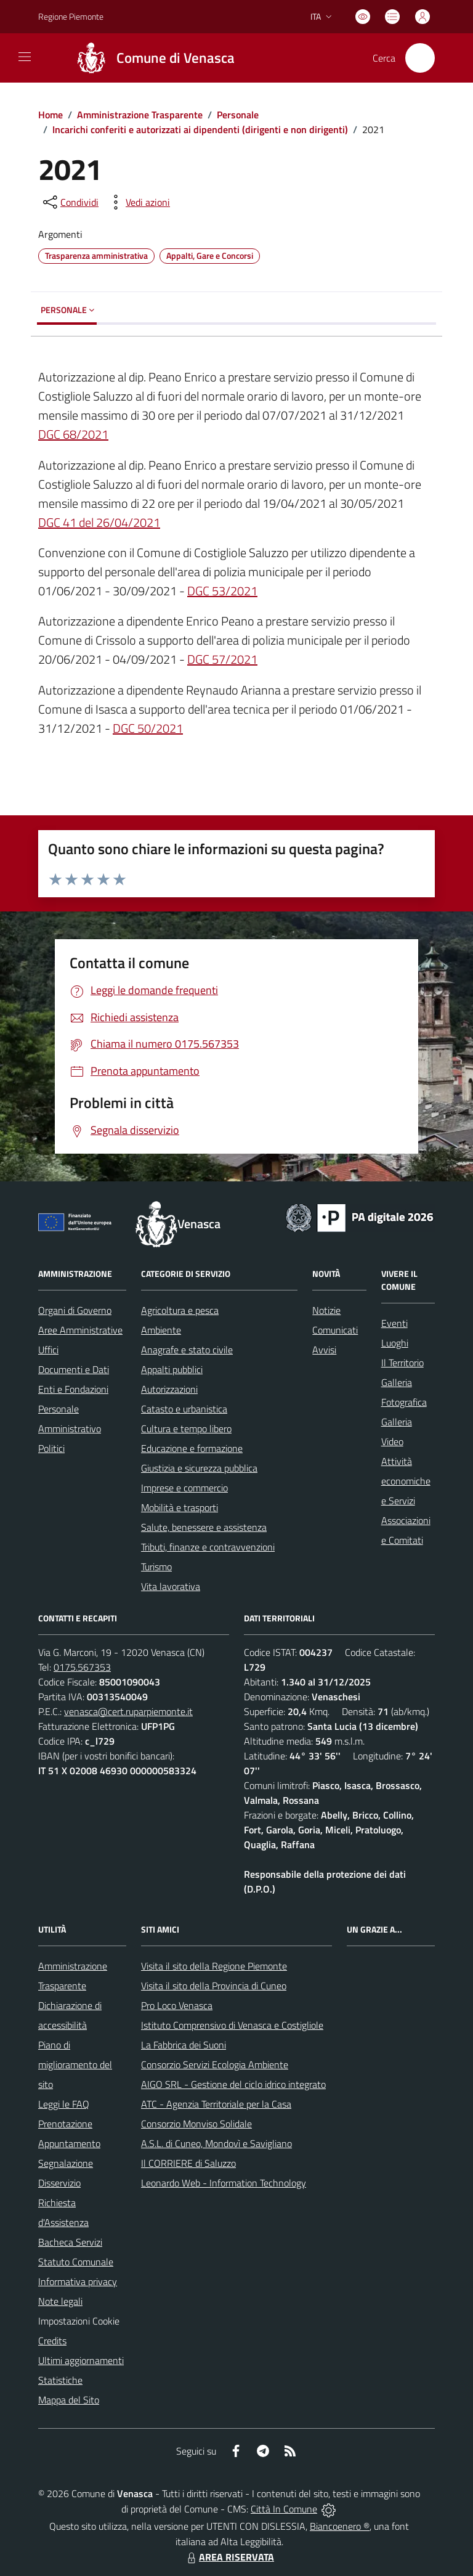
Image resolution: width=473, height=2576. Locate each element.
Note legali (60, 2301)
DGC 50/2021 (148, 728)
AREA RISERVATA (229, 2557)
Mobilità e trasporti (179, 1507)
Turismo (156, 1566)
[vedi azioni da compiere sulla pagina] (137, 202)
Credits (52, 2340)
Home (50, 114)
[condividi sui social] (69, 202)
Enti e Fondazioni (73, 1389)
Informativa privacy (77, 2281)
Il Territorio (402, 1362)
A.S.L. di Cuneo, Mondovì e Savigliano (216, 2143)
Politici (51, 1448)
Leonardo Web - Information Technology (223, 2182)
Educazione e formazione (192, 1448)
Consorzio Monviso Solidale (196, 2123)
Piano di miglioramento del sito (75, 2064)
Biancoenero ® (340, 2526)
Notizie (326, 1310)
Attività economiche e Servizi (406, 1481)
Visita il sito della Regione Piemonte (214, 1965)
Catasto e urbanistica (184, 1408)
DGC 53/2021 (222, 590)
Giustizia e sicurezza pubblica (199, 1468)
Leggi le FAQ (63, 2104)
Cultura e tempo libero (186, 1428)
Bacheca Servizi (70, 2242)
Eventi (394, 1323)
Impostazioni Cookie (78, 2320)
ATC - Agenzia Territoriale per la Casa (216, 2104)
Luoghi (394, 1342)
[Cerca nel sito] (420, 58)
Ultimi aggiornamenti (81, 2360)
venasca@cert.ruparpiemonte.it (128, 1711)
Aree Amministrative (80, 1330)
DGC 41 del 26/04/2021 (99, 522)
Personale (238, 114)
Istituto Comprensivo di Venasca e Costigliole (232, 2025)
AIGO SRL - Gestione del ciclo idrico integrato (233, 2084)
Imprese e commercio (184, 1487)
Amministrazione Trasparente (140, 114)
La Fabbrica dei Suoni (183, 2044)
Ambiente (161, 1330)
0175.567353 (82, 1667)
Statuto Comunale (75, 2261)
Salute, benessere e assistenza (204, 1527)
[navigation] (24, 56)
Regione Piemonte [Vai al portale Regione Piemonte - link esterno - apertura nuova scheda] (70, 16)
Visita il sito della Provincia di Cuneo (213, 1985)
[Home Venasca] (150, 58)
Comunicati (335, 1330)
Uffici (48, 1349)
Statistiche (60, 2380)
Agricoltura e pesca (180, 1310)
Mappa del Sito (68, 2399)
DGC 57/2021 (222, 659)
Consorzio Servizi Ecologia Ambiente (214, 2064)
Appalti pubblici (172, 1369)
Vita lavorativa (170, 1586)
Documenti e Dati (73, 1369)
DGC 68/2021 (73, 434)
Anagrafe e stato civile (187, 1349)
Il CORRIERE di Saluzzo (188, 2163)
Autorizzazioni (169, 1389)
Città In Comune (284, 2508)
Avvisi (324, 1349)
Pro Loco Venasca (176, 2005)
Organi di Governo (74, 1310)
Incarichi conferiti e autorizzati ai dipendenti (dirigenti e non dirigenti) (200, 129)
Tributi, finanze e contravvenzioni (208, 1546)
